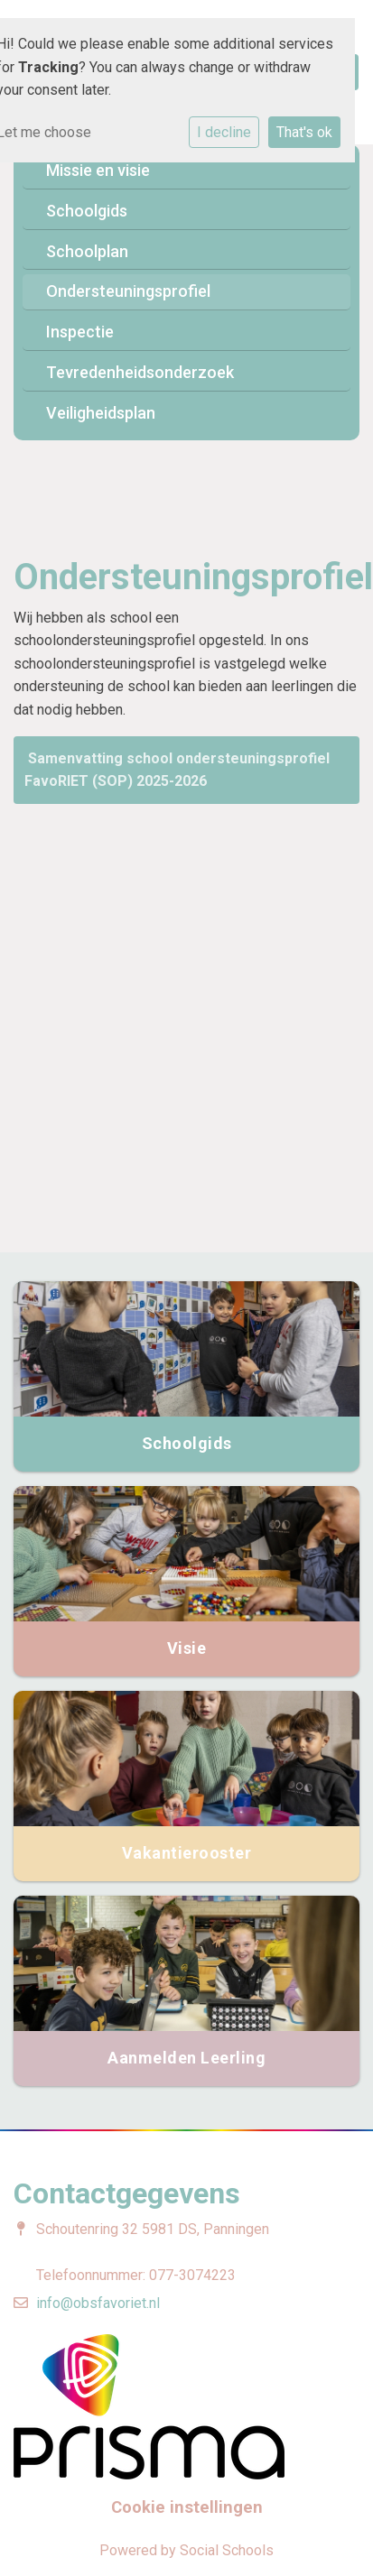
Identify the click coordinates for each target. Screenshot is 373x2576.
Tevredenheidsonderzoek (140, 372)
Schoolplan (87, 251)
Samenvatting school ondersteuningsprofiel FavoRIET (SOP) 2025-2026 (177, 770)
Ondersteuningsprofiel (128, 291)
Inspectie (80, 331)
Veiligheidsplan (100, 412)
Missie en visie (98, 170)
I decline (224, 132)
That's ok (304, 132)
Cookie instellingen (187, 2507)
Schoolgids (86, 210)
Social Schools (227, 2550)
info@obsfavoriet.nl (98, 2303)
